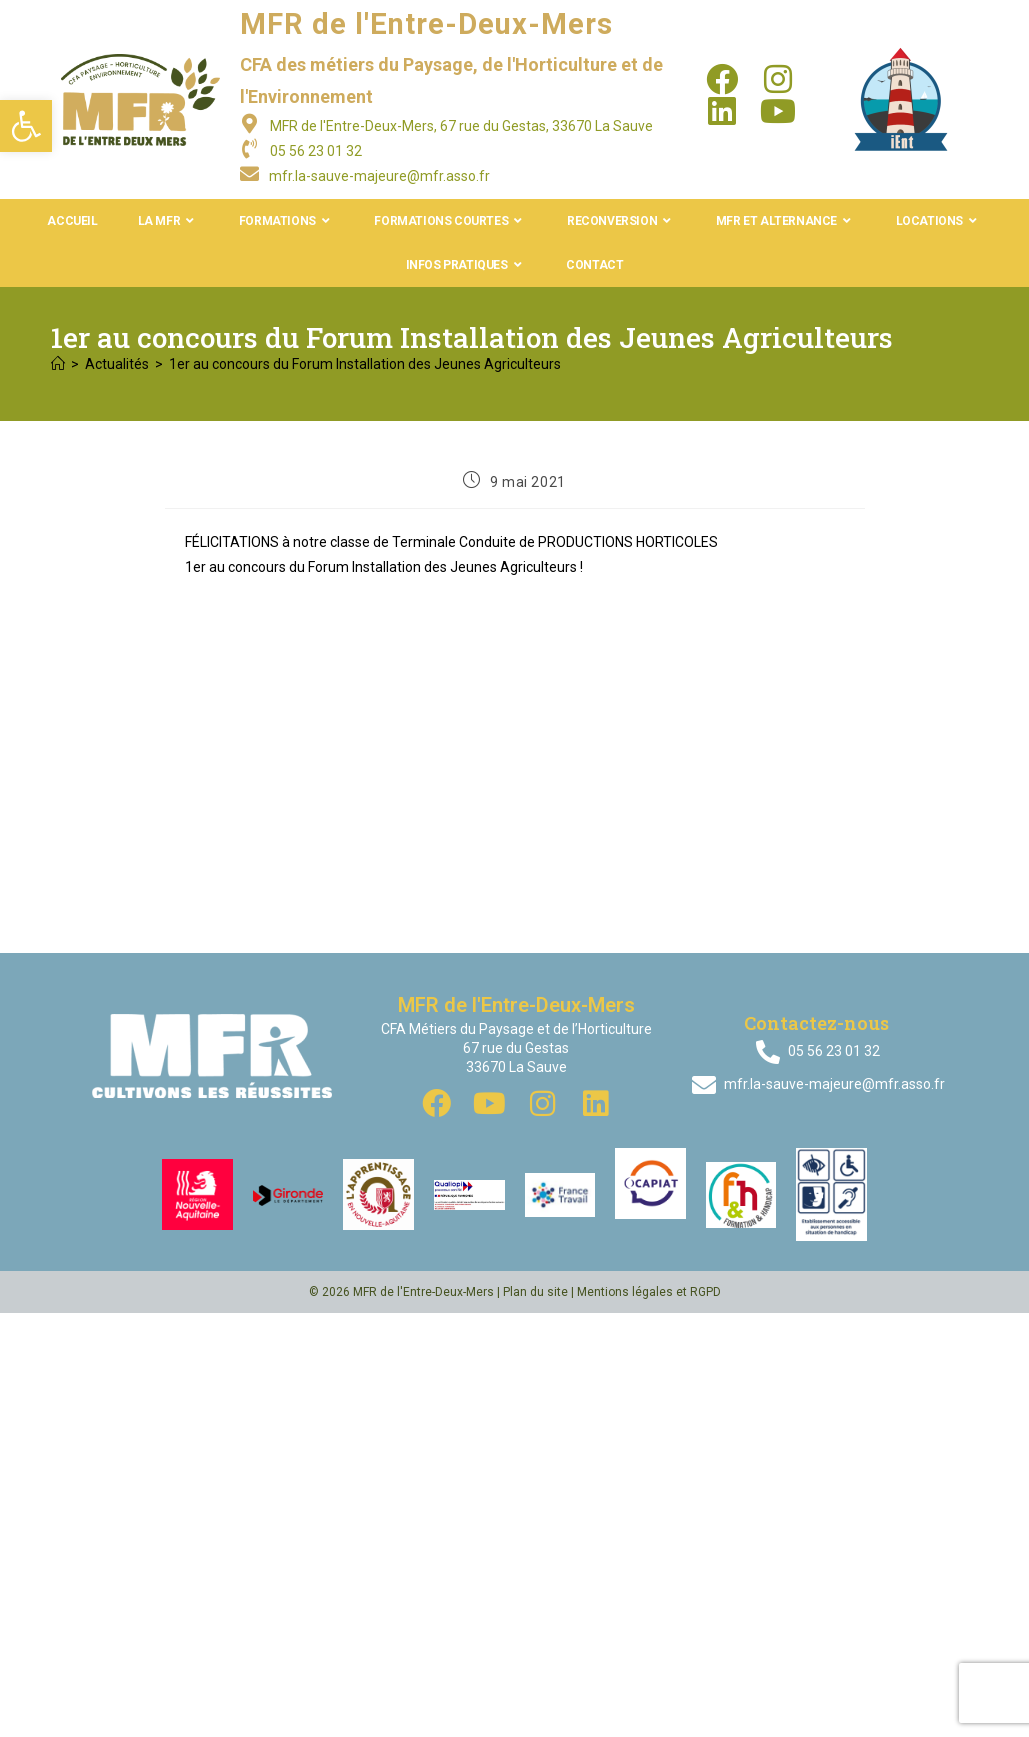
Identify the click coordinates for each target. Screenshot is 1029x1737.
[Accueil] (58, 364)
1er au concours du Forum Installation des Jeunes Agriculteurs (365, 364)
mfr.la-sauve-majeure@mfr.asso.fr (379, 176)
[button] (26, 126)
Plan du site (535, 1292)
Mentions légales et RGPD (649, 1292)
